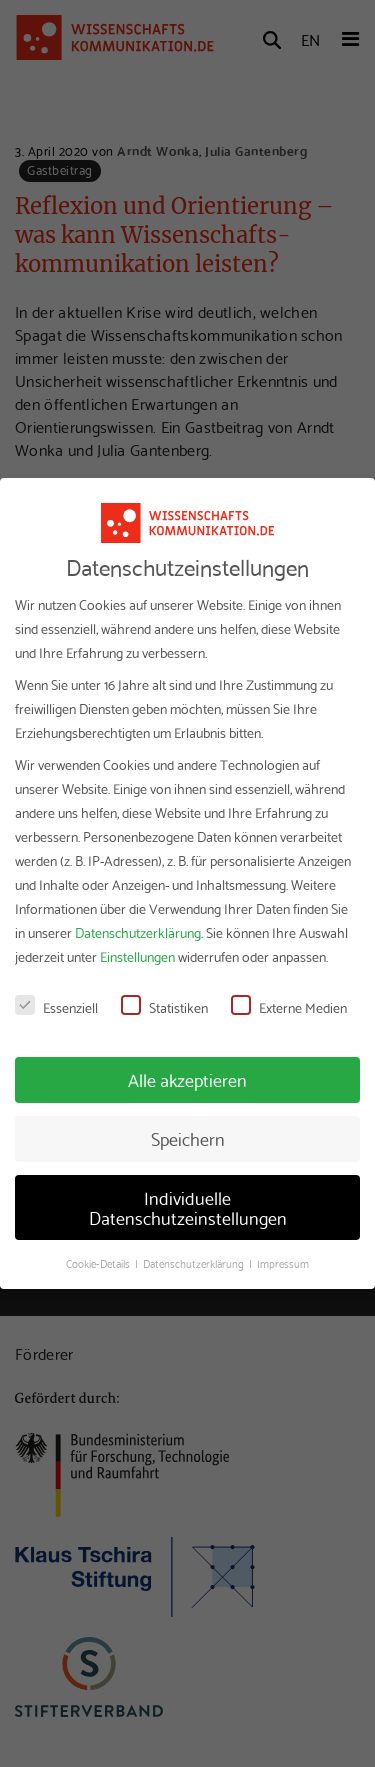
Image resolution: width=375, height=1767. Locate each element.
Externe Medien (289, 1007)
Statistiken (164, 1007)
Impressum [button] (283, 1263)
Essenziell (56, 1007)
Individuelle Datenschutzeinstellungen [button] (188, 1207)
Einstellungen (137, 956)
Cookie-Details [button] (99, 1263)
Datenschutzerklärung (138, 932)
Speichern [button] (188, 1138)
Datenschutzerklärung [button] (195, 1263)
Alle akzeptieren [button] (187, 1079)
